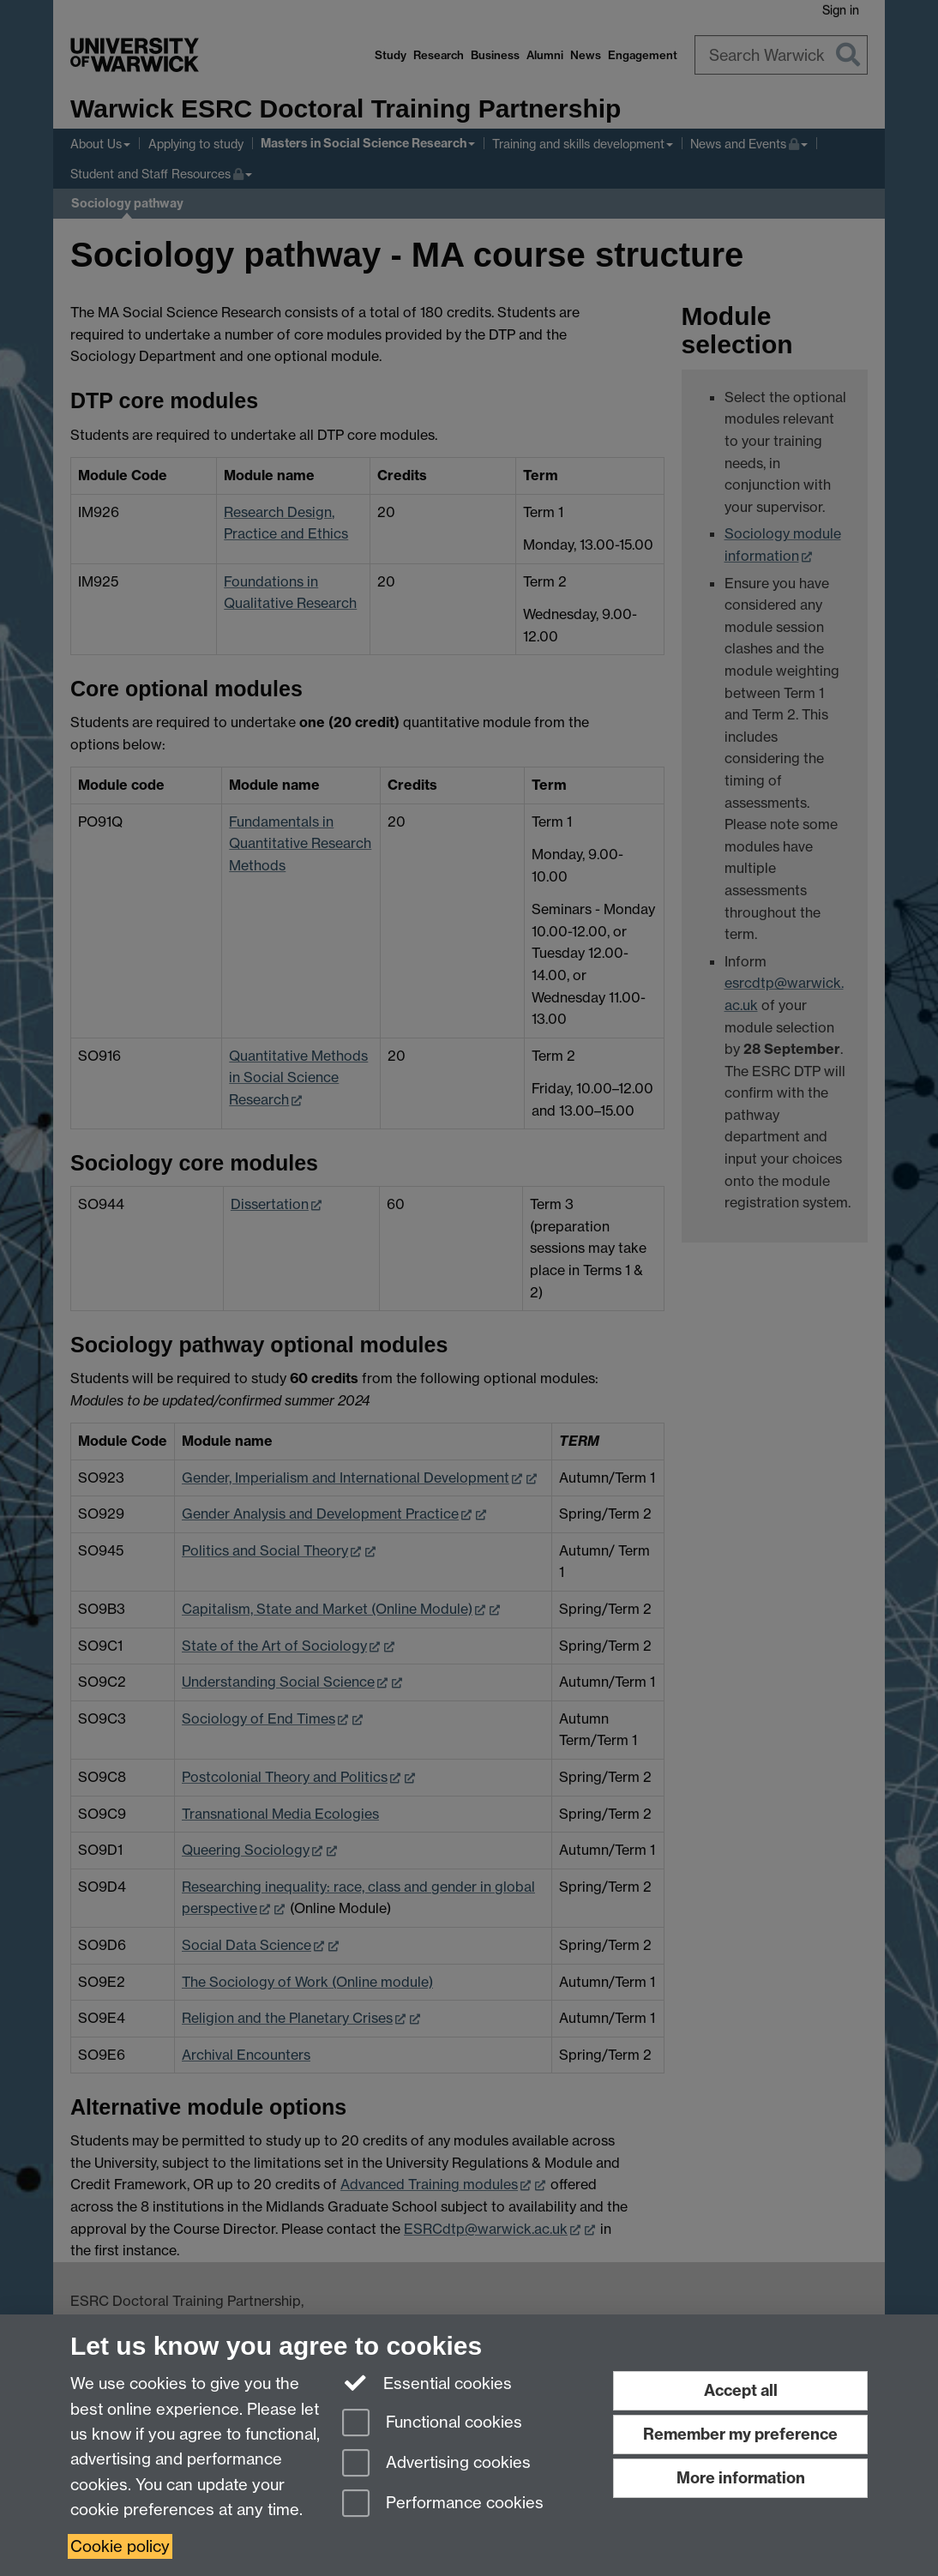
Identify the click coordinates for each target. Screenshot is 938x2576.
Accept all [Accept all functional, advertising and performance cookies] (741, 2390)
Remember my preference (740, 2434)
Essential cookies (427, 2382)
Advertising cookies (436, 2464)
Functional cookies (432, 2424)
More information (740, 2478)
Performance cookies (443, 2504)
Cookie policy (120, 2546)
